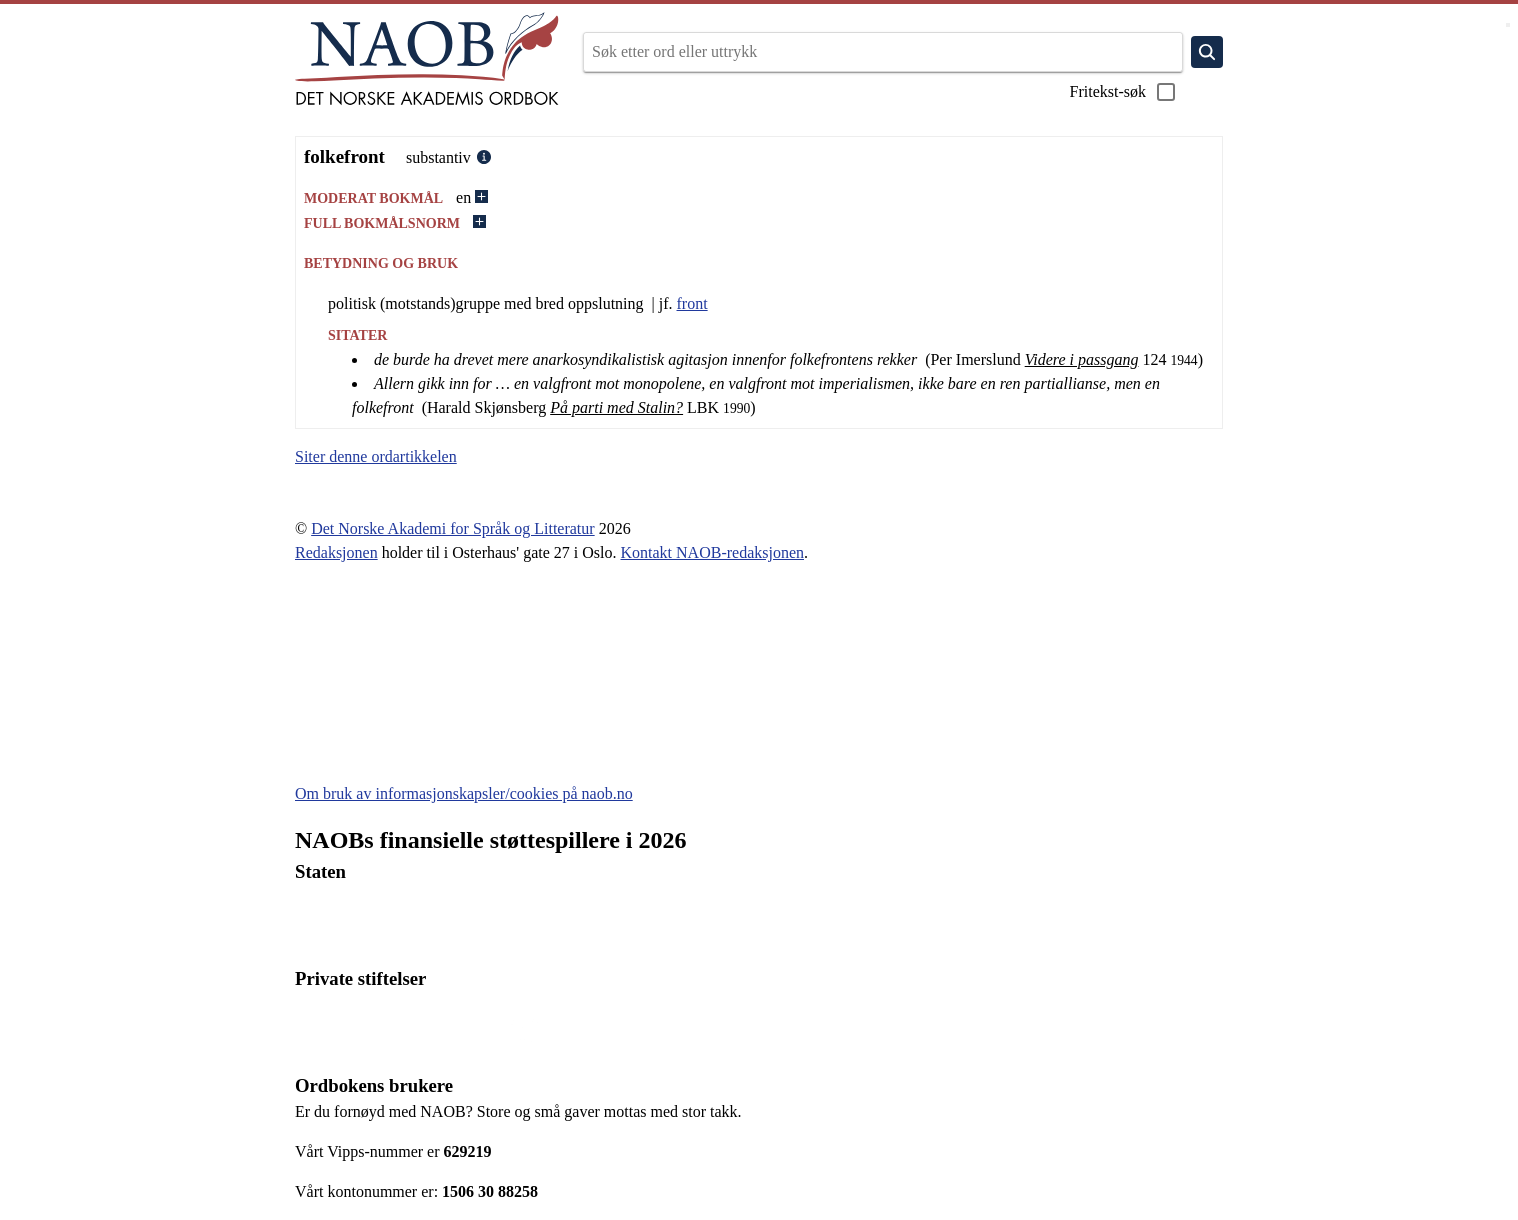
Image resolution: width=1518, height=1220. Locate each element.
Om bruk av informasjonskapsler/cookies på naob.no (464, 793)
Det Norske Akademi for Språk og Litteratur (452, 528)
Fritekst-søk (1124, 92)
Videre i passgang (1082, 359)
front (692, 303)
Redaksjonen (336, 552)
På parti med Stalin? (616, 407)
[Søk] (1207, 52)
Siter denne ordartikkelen (376, 456)
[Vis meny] (1508, 25)
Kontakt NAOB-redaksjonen (713, 552)
